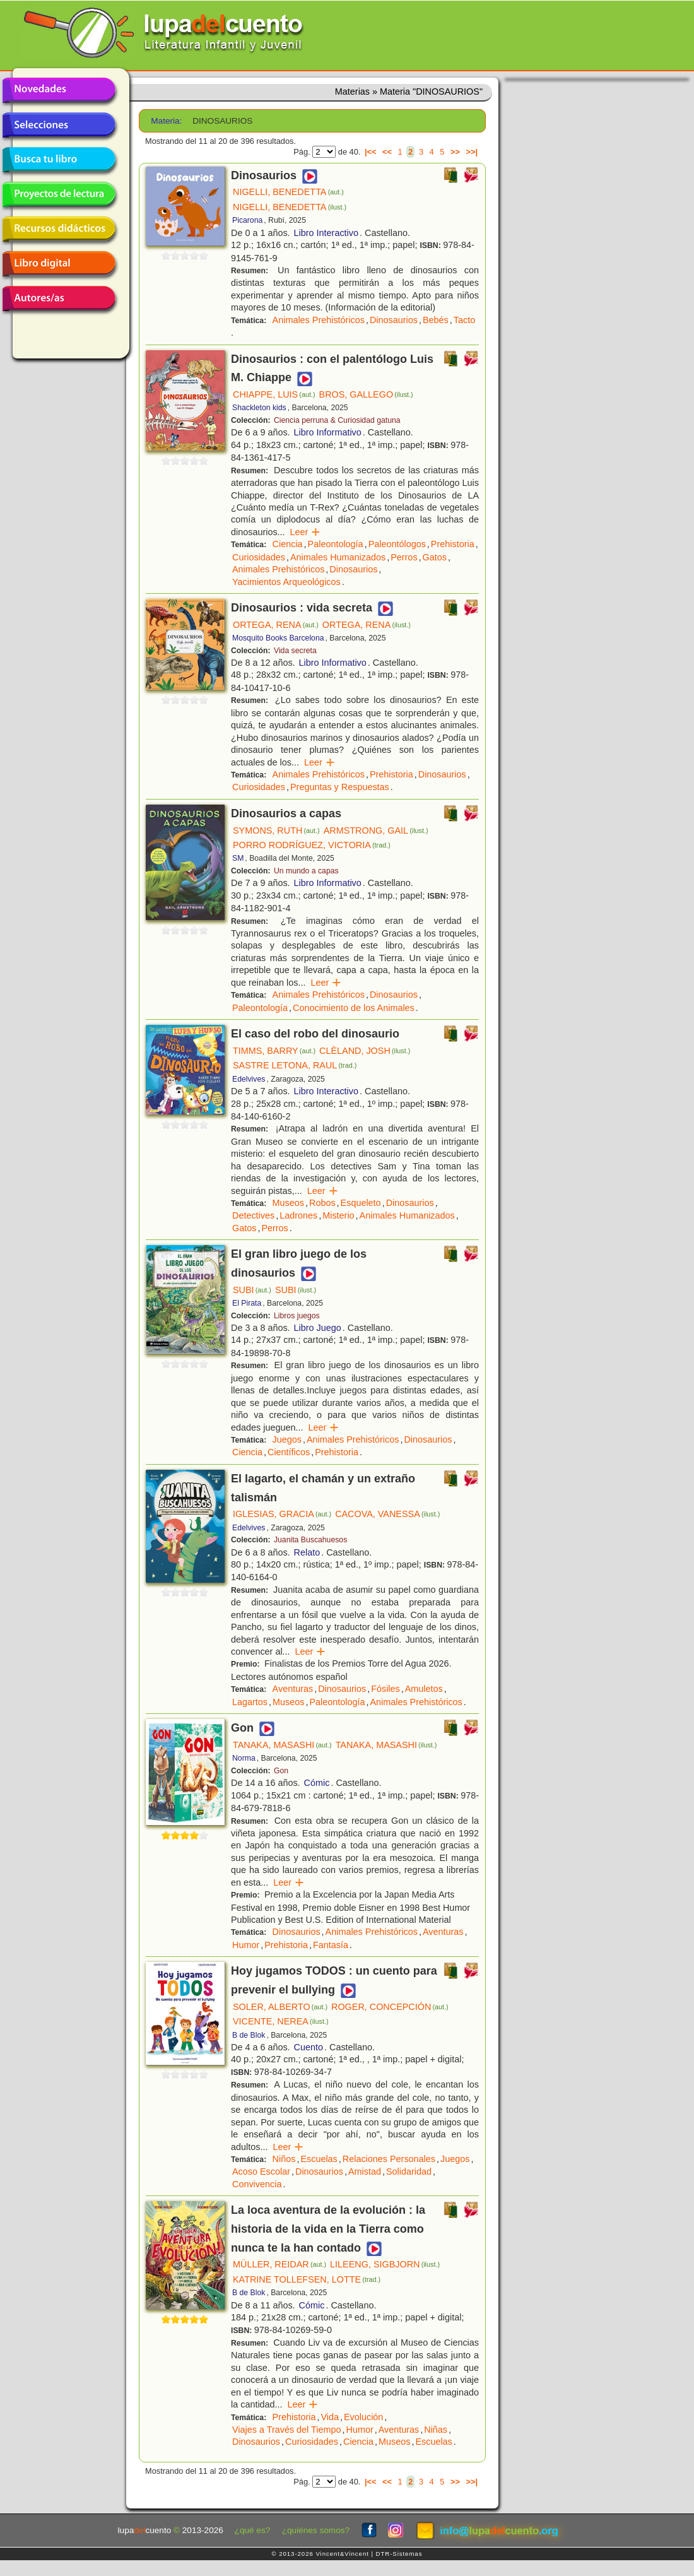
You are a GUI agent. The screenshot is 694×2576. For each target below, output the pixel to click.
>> (455, 152)
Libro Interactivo (326, 233)
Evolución (363, 2417)
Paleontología (335, 544)
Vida (330, 2417)
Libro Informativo (328, 432)
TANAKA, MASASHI (282, 1745)
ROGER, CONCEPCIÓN (390, 2007)
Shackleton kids (259, 407)
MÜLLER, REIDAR (279, 2264)
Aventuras (293, 1689)
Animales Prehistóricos (319, 320)
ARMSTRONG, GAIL (376, 830)
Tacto (464, 320)
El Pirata (246, 1303)
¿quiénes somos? (316, 2530)
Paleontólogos (397, 544)
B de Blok (248, 2035)
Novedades (58, 90)
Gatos (435, 557)
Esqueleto (361, 1203)
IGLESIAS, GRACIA (282, 1514)
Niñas (435, 2430)
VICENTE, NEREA (281, 2021)
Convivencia (256, 2184)
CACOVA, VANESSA (387, 1514)
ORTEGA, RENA (276, 625)
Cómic (317, 1783)
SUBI (252, 1290)
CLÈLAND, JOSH (364, 1051)
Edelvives (248, 1079)
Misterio (338, 1215)
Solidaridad (409, 2171)
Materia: (166, 121)
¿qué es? (253, 2530)
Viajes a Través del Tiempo (286, 2430)
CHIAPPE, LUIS (274, 394)
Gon (281, 1770)
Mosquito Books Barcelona (278, 638)
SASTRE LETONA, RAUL (294, 1065)
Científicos (289, 1452)
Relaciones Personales (389, 2159)
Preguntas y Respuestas (339, 787)
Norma (244, 1758)
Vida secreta (295, 650)
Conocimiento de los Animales (354, 1008)
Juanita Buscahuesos (310, 1539)
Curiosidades (258, 557)
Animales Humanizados (337, 557)
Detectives (253, 1215)
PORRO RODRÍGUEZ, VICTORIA (312, 845)
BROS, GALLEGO (366, 394)
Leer (305, 532)
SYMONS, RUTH (276, 830)
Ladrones (298, 1215)
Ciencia (288, 544)
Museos (288, 1203)
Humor (245, 1945)
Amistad (364, 2171)
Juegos (287, 1439)
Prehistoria (452, 544)
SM (238, 858)
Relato (307, 1552)
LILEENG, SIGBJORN (385, 2264)
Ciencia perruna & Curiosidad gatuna (337, 420)
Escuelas (318, 2159)
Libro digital (58, 263)
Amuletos (424, 1689)
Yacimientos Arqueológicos (286, 582)
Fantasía (330, 1945)
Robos (322, 1203)
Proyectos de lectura (58, 194)
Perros (404, 557)
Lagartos (250, 1702)
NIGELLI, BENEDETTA (288, 192)
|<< (371, 152)
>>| (472, 152)
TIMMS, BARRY (274, 1051)
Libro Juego (317, 1328)
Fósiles (385, 1689)
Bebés (436, 320)
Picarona (247, 220)
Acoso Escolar (261, 2171)
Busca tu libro (58, 159)
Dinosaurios (394, 320)
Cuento (308, 2047)
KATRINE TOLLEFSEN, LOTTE (306, 2279)
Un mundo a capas (306, 870)
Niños (284, 2159)
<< (387, 152)
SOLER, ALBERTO (280, 2007)
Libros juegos (297, 1315)
